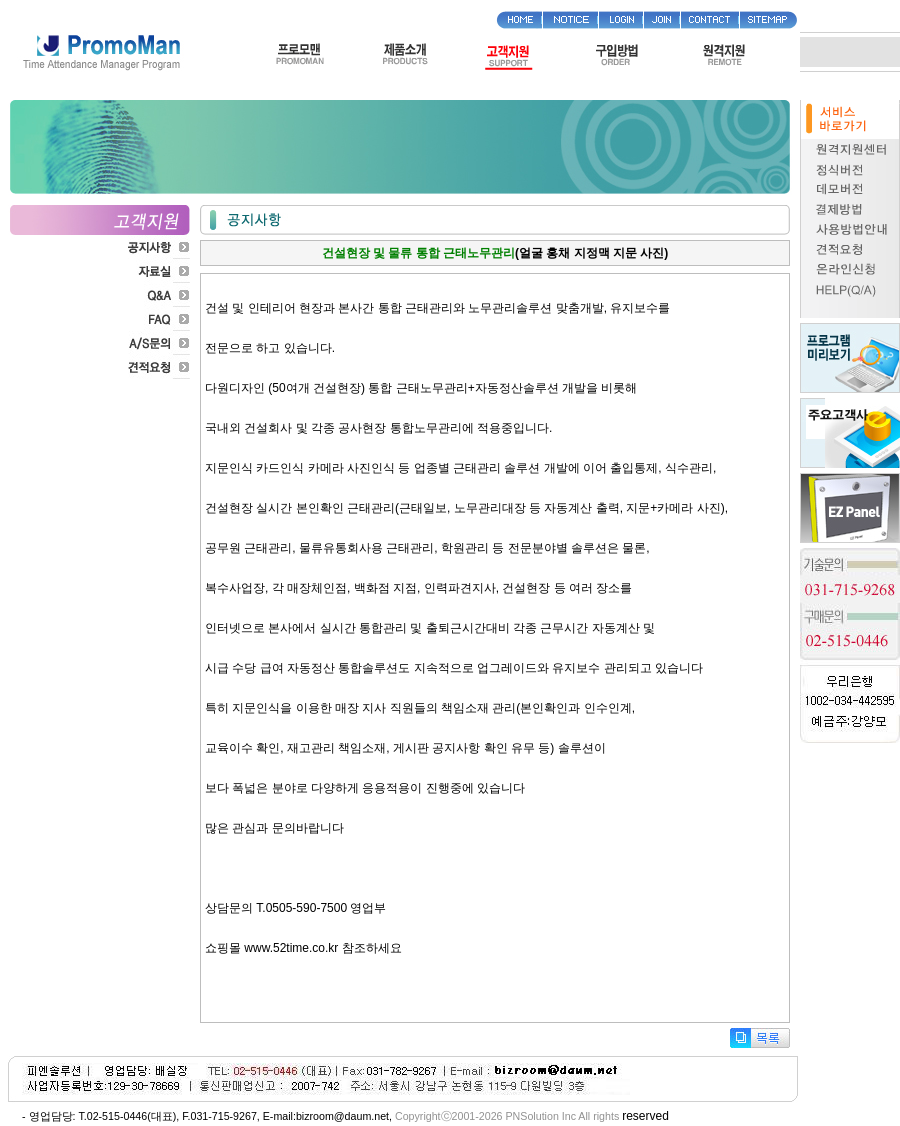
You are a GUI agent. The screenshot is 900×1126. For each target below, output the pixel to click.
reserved (645, 1116)
